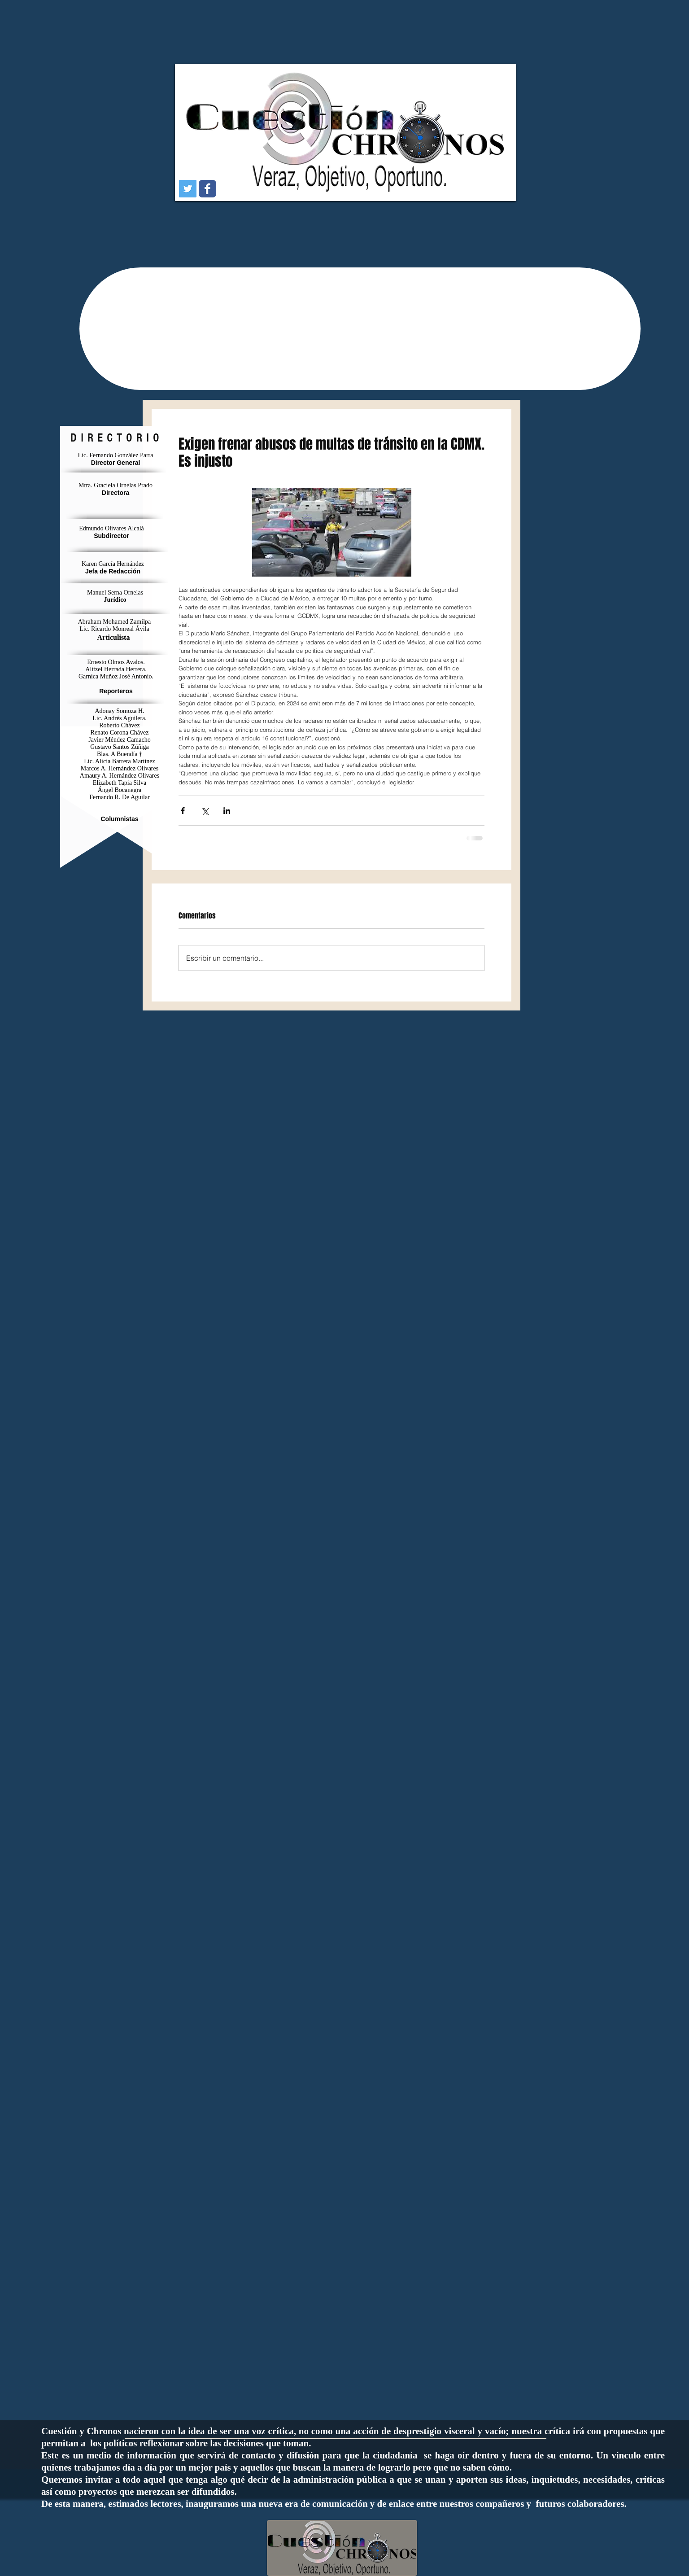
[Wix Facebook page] (207, 188)
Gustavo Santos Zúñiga (119, 746)
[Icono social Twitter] (187, 188)
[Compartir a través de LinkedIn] (226, 810)
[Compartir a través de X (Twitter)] (205, 810)
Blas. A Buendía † (119, 754)
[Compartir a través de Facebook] (183, 810)
